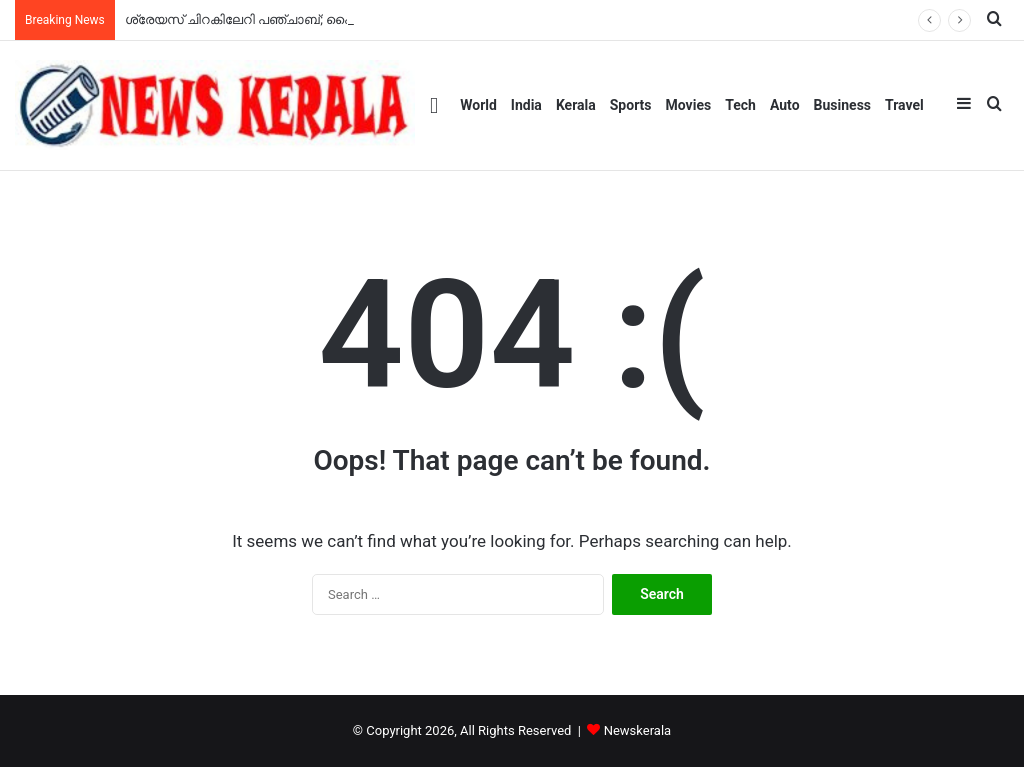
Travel (904, 105)
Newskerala (637, 730)
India (526, 105)
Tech (740, 105)
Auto (785, 105)
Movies (689, 105)
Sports (631, 105)
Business (842, 105)
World (478, 105)
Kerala (576, 105)
